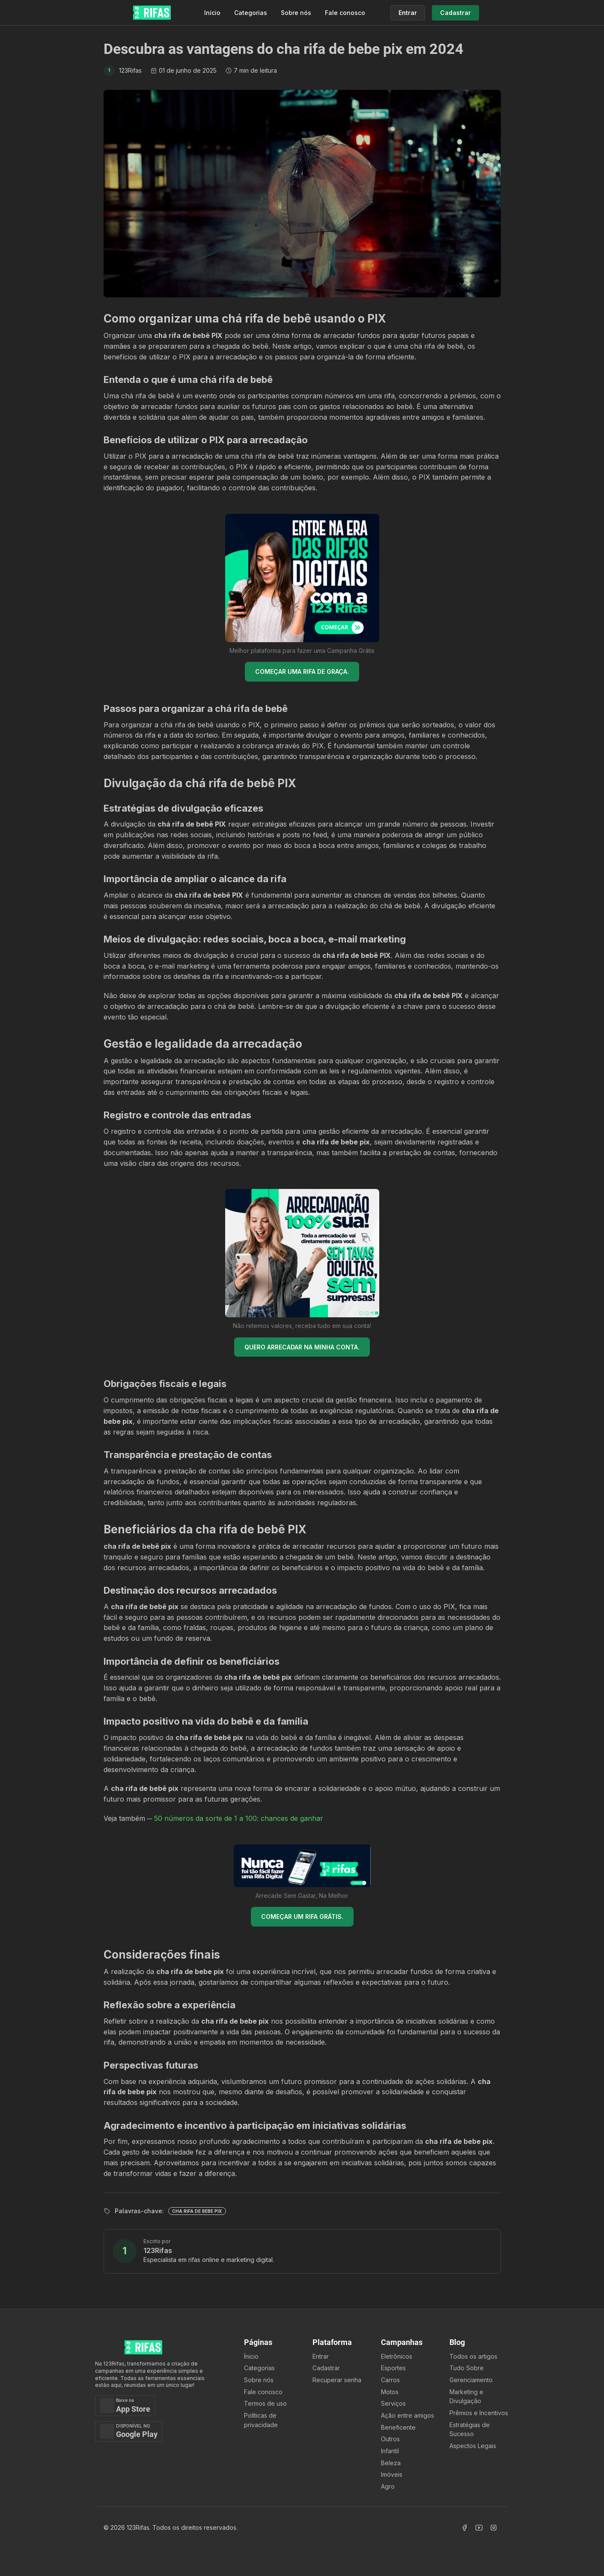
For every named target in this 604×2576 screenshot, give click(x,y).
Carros (390, 2379)
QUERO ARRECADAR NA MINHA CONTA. (302, 1347)
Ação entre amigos (407, 2415)
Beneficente (398, 2427)
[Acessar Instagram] (493, 2527)
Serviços (393, 2403)
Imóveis (391, 2474)
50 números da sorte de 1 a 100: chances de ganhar (238, 1818)
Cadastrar (326, 2367)
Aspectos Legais (472, 2445)
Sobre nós (296, 12)
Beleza (391, 2462)
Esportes (393, 2367)
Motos (390, 2391)
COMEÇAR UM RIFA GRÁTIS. (302, 1916)
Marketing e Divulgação (466, 2396)
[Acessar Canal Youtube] (479, 2527)
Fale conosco (345, 12)
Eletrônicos (396, 2356)
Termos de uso (265, 2403)
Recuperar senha (336, 2379)
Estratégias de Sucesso (469, 2429)
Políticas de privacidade (261, 2420)
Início (212, 12)
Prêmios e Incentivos (478, 2412)
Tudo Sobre (466, 2367)
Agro (388, 2486)
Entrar (320, 2356)
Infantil (390, 2450)
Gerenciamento (471, 2379)
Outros (390, 2439)
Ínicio (251, 2356)
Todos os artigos (473, 2356)
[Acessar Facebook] (464, 2527)
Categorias (250, 12)
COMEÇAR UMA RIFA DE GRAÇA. (302, 671)
